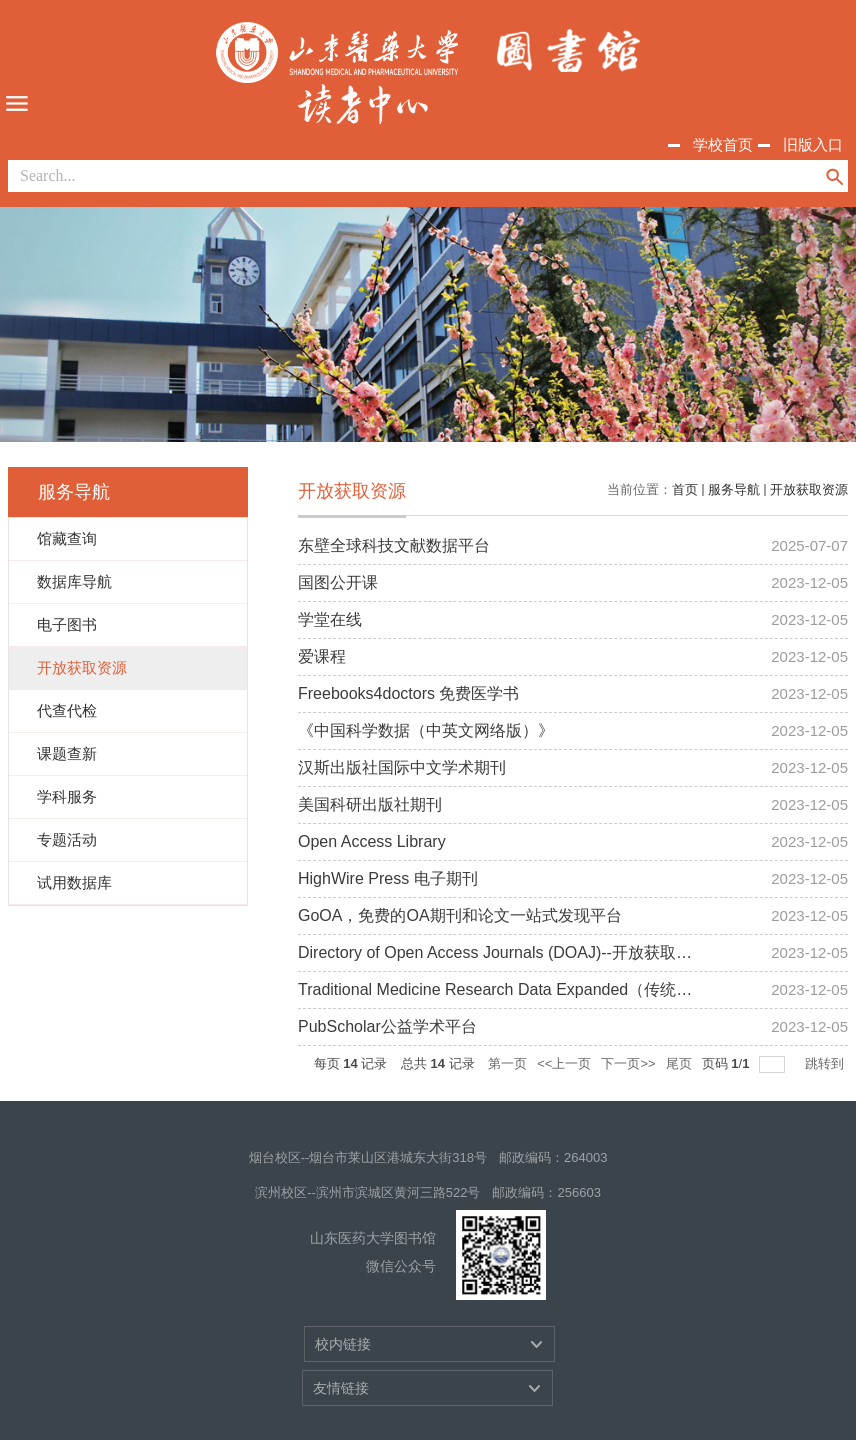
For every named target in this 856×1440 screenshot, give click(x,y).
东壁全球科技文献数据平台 (394, 545)
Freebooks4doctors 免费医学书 (408, 693)
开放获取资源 (809, 489)
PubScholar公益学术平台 (387, 1026)
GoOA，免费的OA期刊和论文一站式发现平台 (460, 915)
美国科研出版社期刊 (370, 804)
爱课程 (322, 656)
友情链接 (341, 1388)
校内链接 (343, 1344)
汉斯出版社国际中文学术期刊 (402, 767)
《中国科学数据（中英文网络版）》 (426, 730)
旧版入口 (813, 144)
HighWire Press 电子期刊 (388, 878)
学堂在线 (330, 619)
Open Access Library (372, 841)
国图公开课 (338, 582)
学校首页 (723, 144)
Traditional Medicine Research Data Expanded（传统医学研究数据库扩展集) (570, 989)
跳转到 (826, 1063)
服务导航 (734, 489)
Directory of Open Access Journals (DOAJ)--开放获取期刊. (505, 952)
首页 (685, 489)
